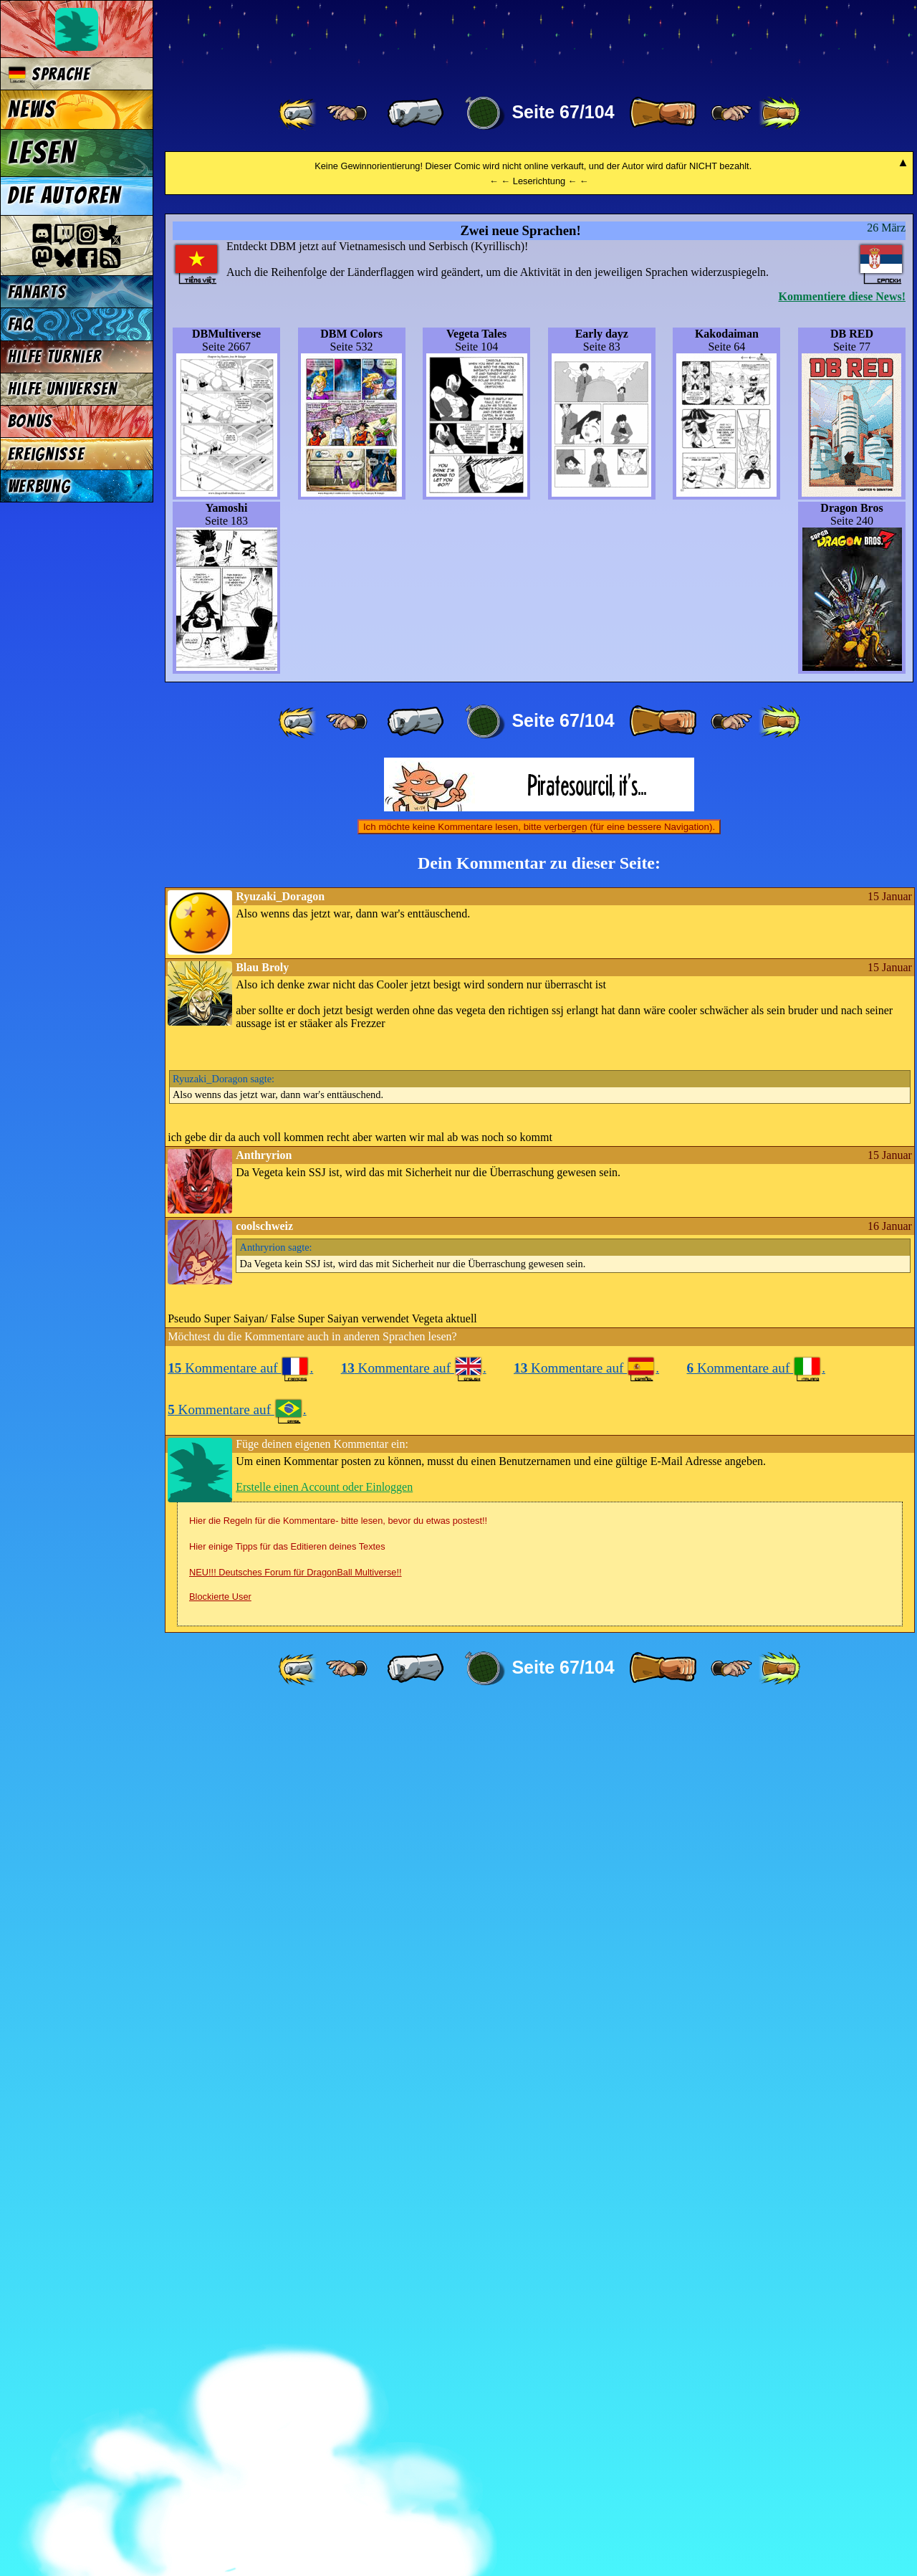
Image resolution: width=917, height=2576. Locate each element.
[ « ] (415, 113)
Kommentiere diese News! (842, 1164)
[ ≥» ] (731, 113)
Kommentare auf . (240, 2235)
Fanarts (37, 292)
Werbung (39, 486)
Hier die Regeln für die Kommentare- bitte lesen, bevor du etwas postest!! (338, 2388)
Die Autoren (64, 195)
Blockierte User (220, 2464)
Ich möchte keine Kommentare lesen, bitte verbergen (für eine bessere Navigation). (539, 1694)
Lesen (42, 152)
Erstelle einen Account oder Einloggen (324, 2355)
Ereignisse (46, 454)
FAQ (21, 324)
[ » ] (663, 113)
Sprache (49, 74)
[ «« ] (298, 113)
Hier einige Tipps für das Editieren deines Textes (287, 2414)
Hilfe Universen (62, 389)
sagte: (223, 1946)
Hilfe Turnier (55, 357)
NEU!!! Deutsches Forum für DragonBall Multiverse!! (295, 2440)
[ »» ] (779, 113)
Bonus (30, 421)
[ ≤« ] (346, 113)
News (32, 109)
